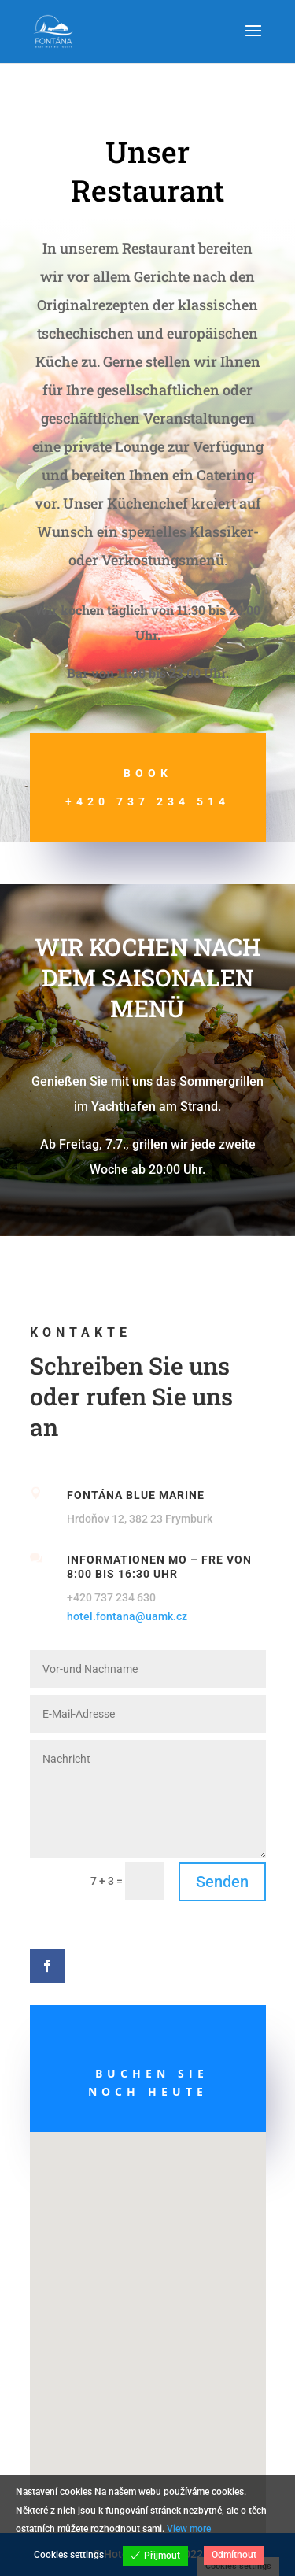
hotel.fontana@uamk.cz (127, 1616)
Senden (222, 1881)
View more (189, 2528)
